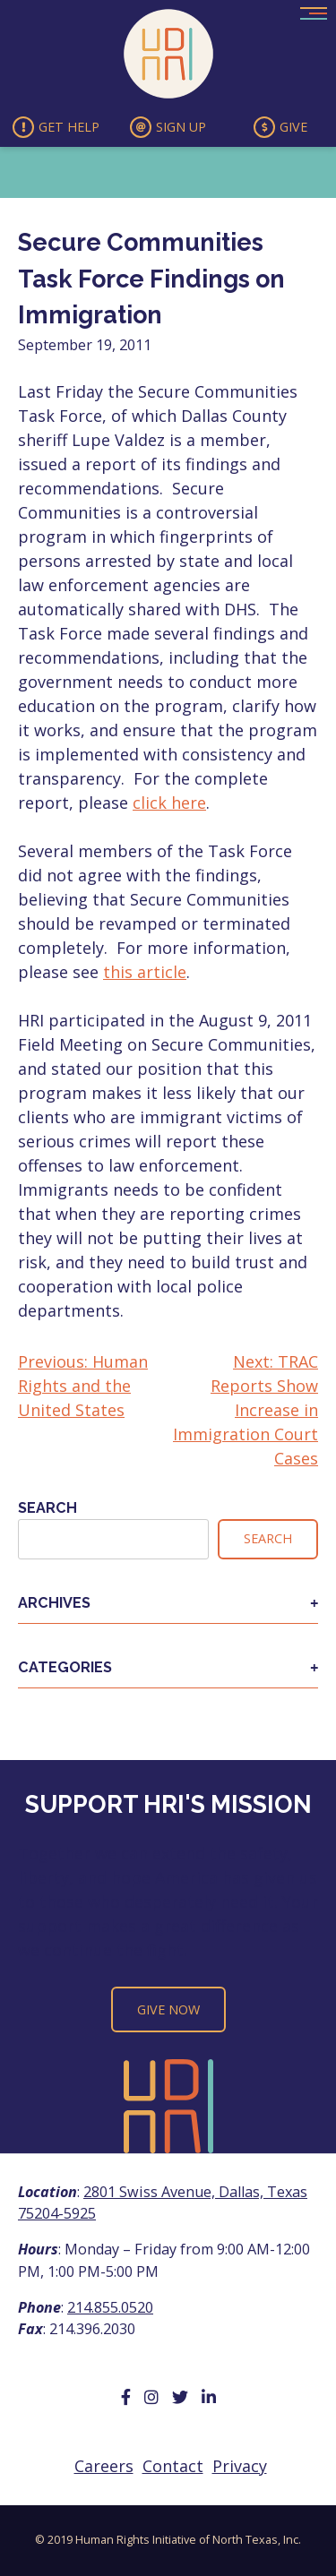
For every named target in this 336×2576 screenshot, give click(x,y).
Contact (172, 2466)
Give (280, 127)
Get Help (56, 127)
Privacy (239, 2466)
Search (47, 1507)
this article (144, 972)
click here (169, 802)
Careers (104, 2466)
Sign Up (168, 127)
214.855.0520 (110, 2307)
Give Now (168, 2009)
